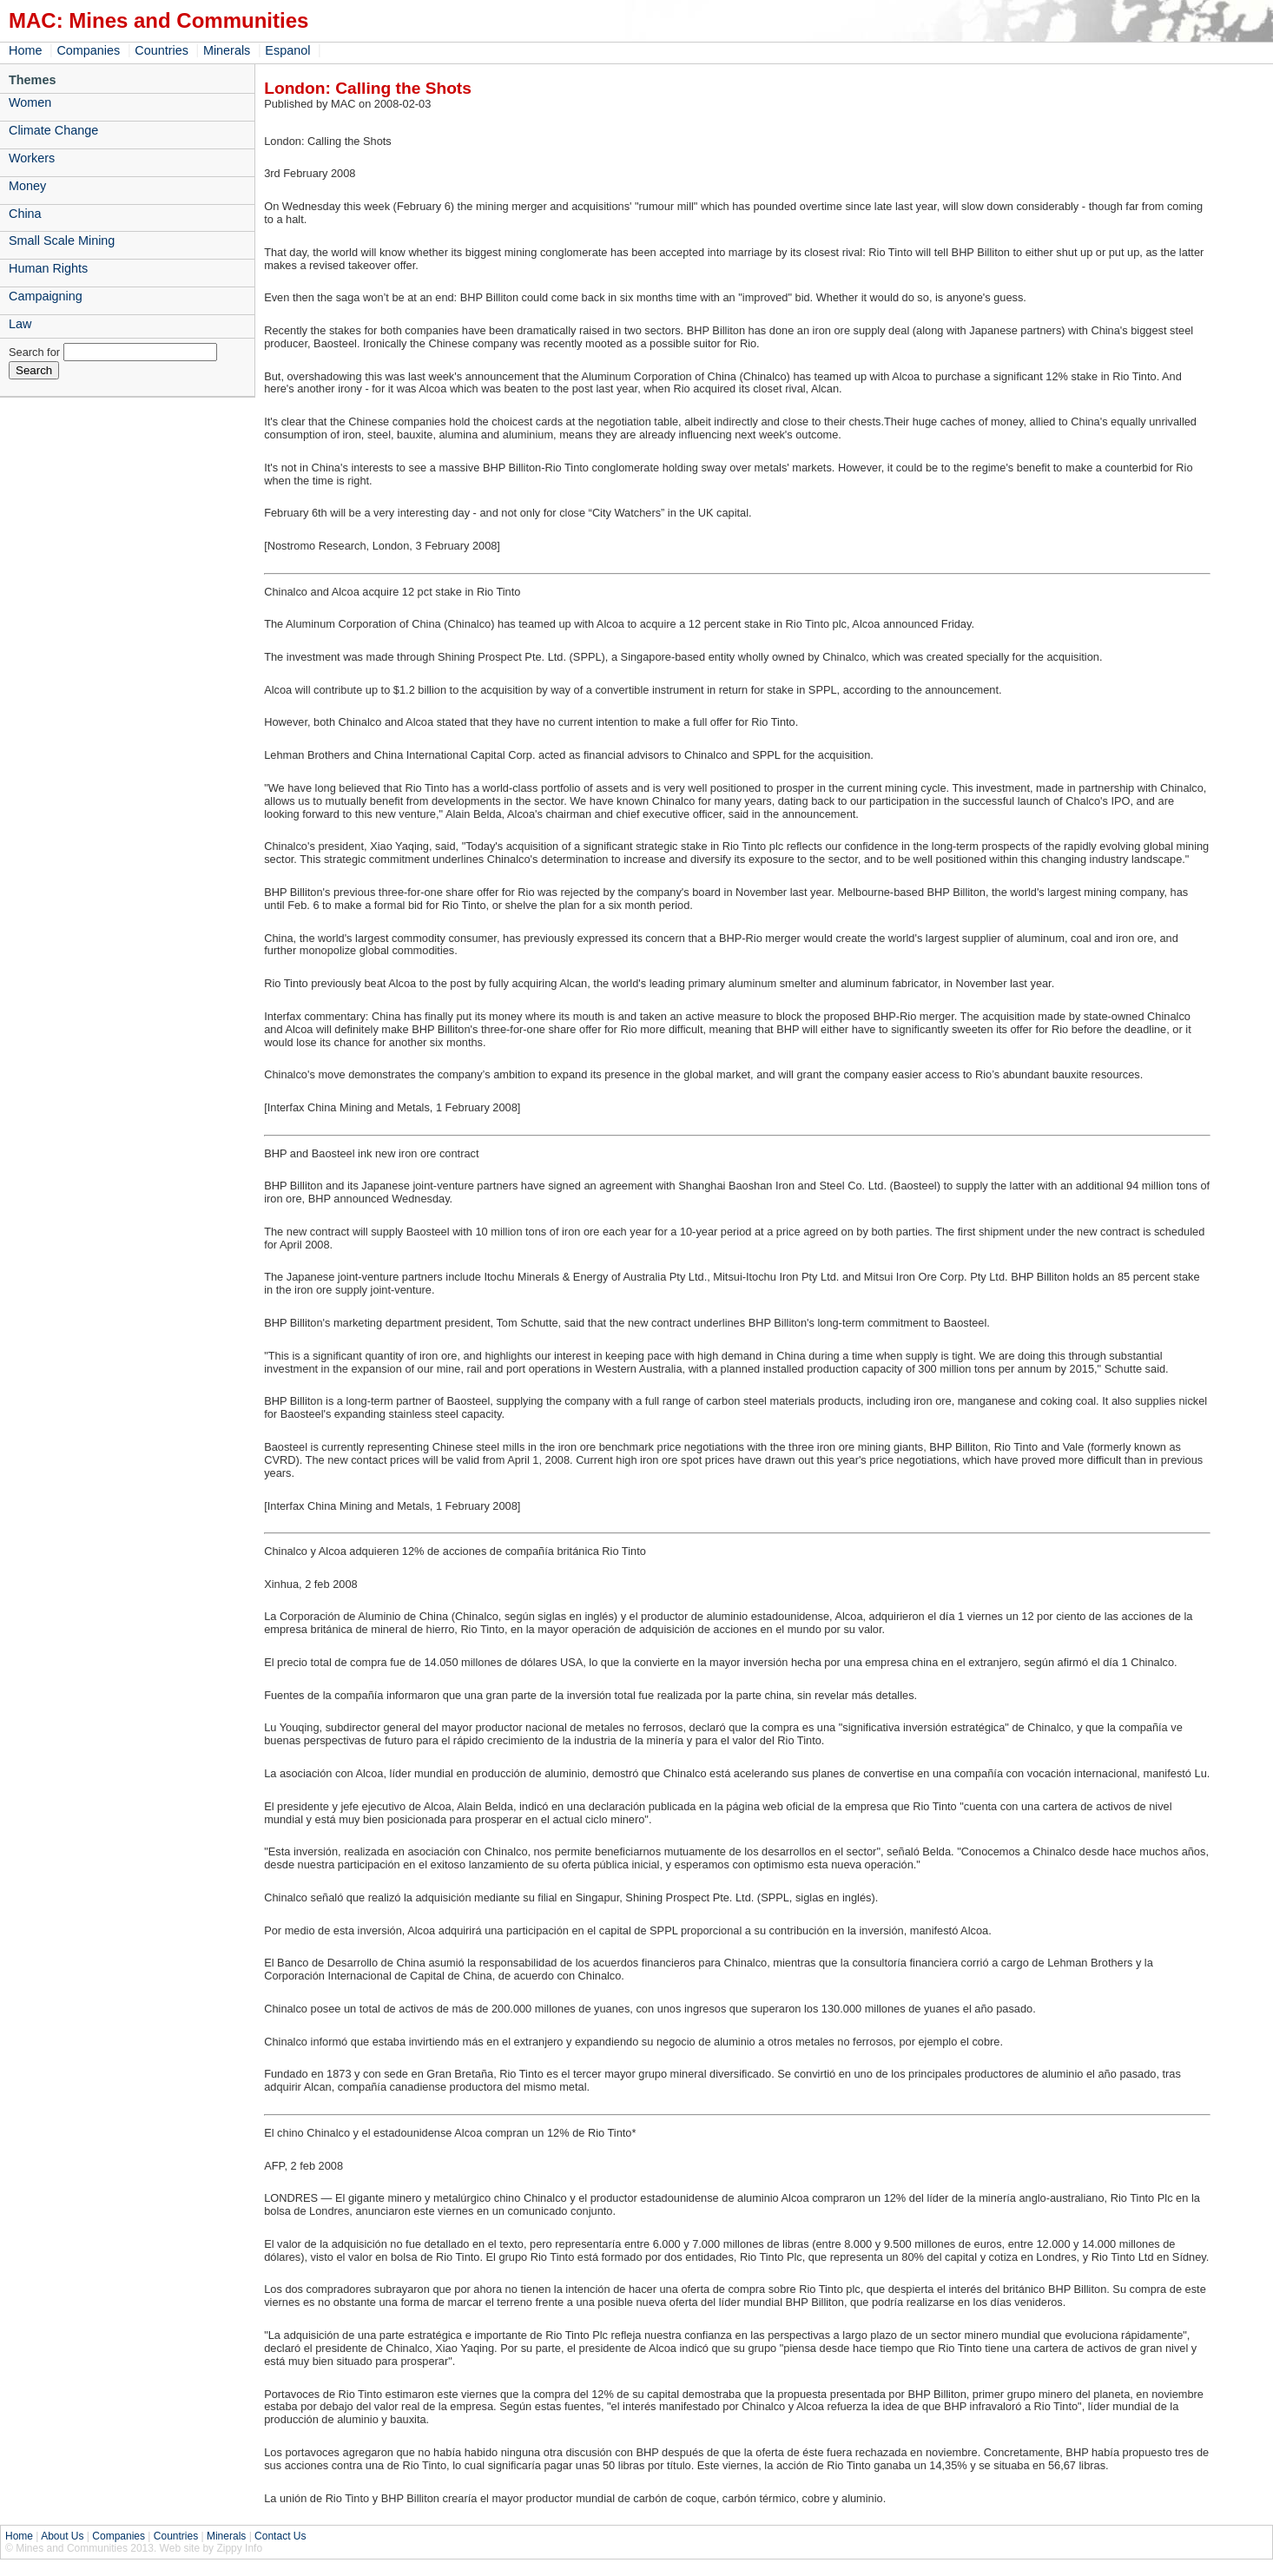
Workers (32, 158)
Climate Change (53, 130)
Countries (161, 50)
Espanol (287, 50)
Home (25, 50)
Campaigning (45, 296)
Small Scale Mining (62, 240)
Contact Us (280, 2536)
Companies (88, 50)
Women (30, 102)
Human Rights (48, 268)
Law (20, 324)
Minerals (226, 50)
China (25, 214)
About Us (62, 2536)
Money (27, 186)
